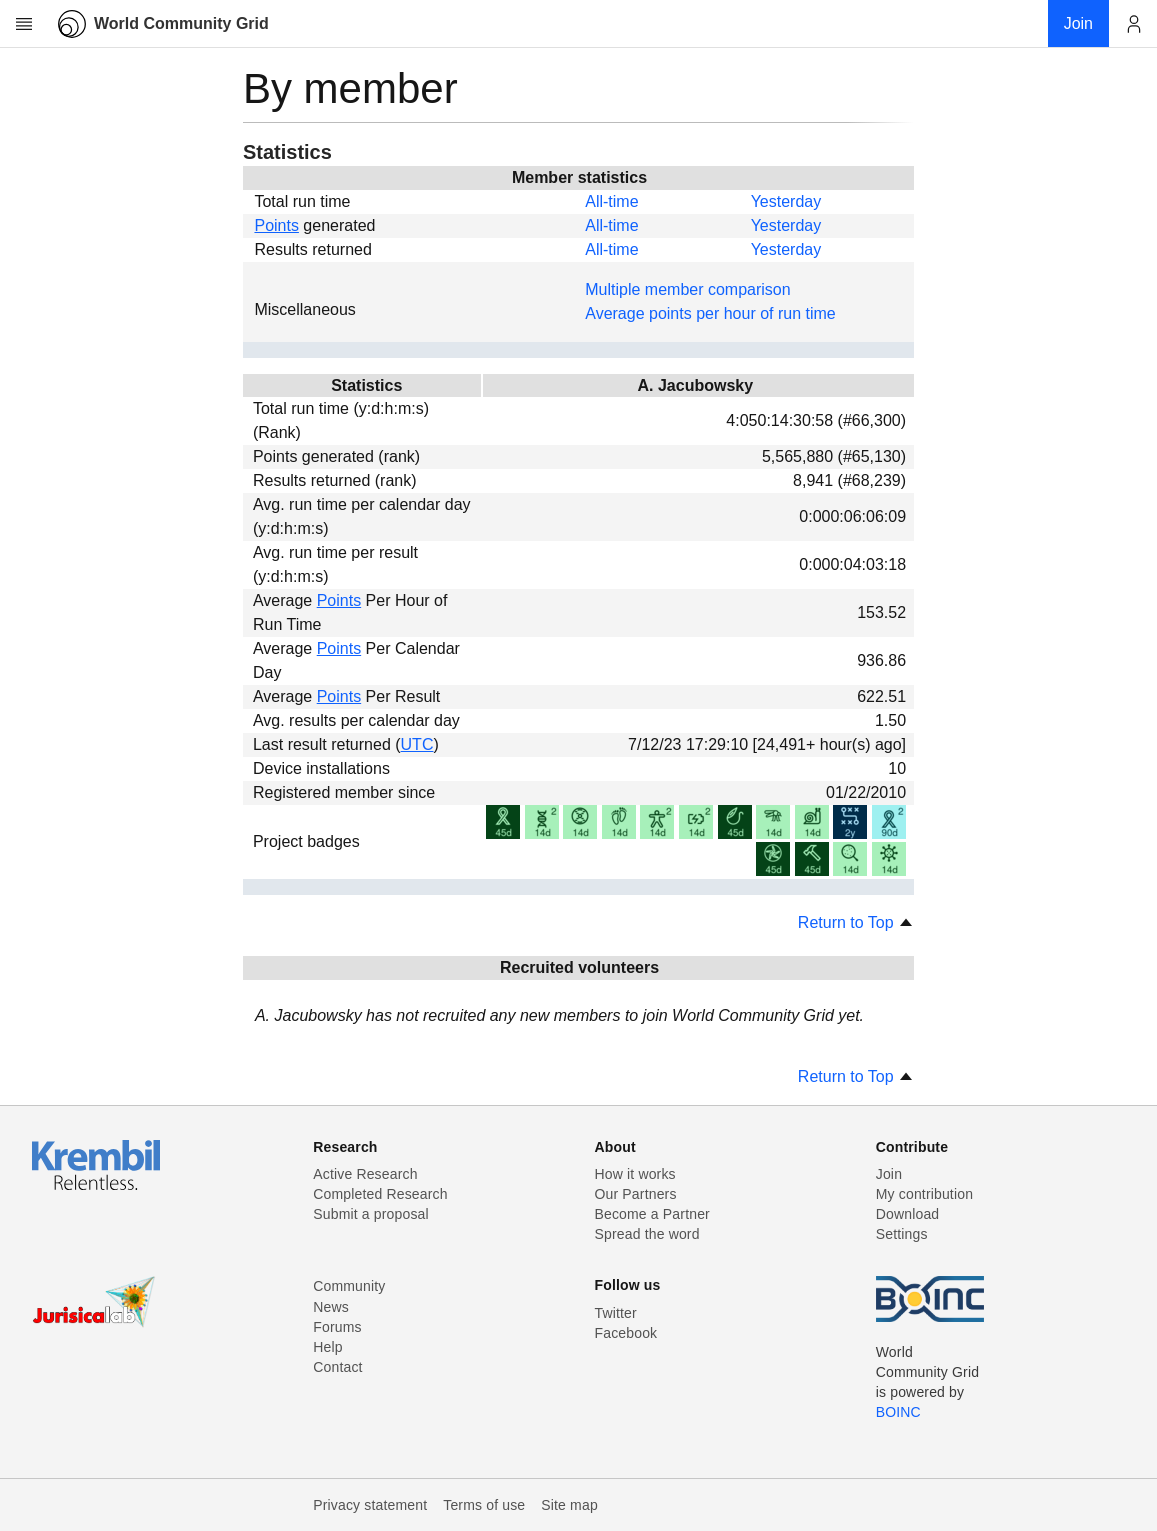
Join (889, 1174)
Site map (569, 1505)
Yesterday (786, 201)
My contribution (924, 1194)
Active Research (365, 1174)
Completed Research (380, 1194)
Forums (337, 1327)
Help (327, 1347)
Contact (337, 1367)
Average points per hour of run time (710, 313)
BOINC (898, 1412)
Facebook (626, 1333)
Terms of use (484, 1505)
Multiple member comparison (687, 289)
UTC (417, 744)
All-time (611, 201)
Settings (902, 1234)
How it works (635, 1174)
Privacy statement (370, 1505)
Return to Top (856, 922)
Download (908, 1214)
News (331, 1307)
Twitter (616, 1313)
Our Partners (636, 1194)
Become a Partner (652, 1214)
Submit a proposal (371, 1214)
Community (349, 1286)
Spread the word (647, 1234)
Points (276, 225)
